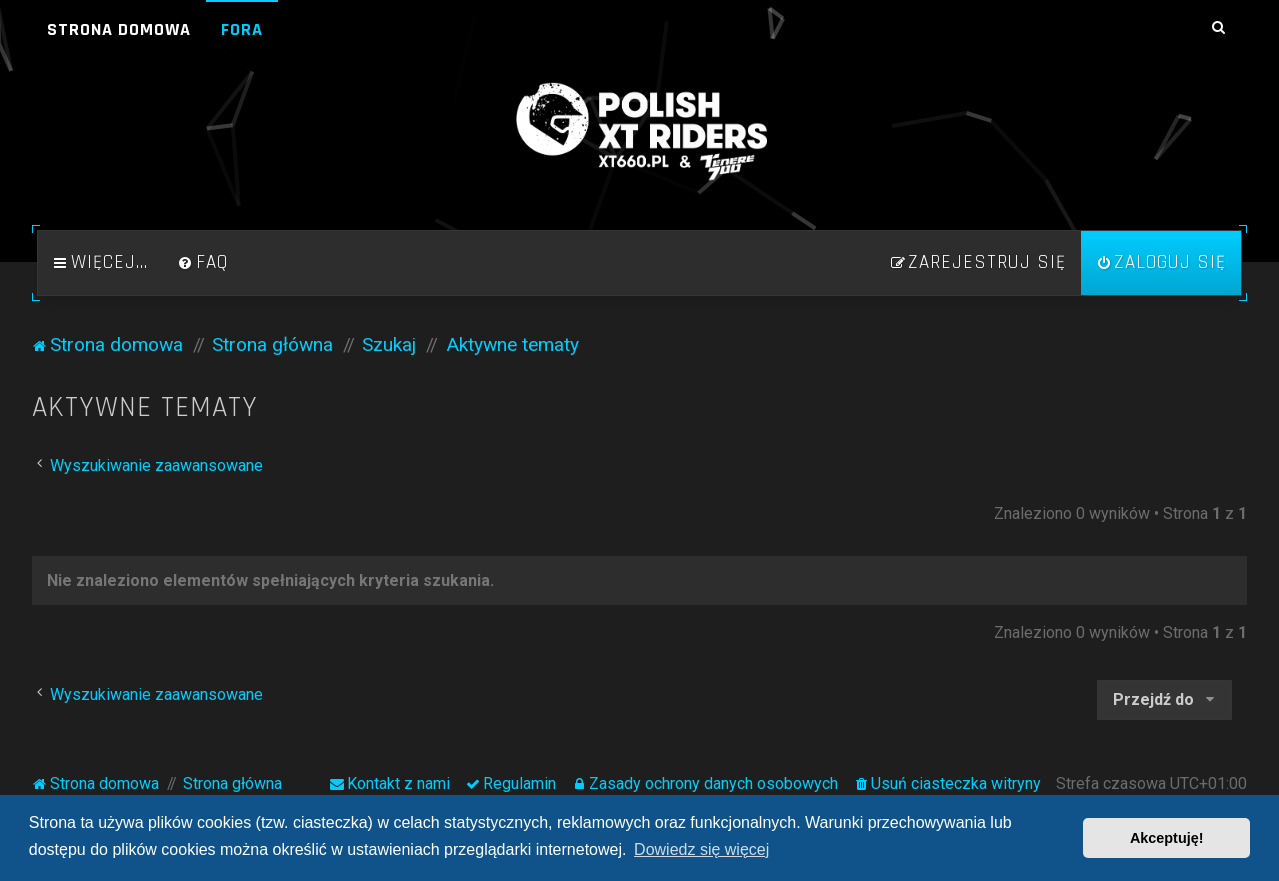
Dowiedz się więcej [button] (701, 849)
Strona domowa (119, 29)
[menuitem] (203, 263)
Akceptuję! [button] (1167, 838)
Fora (242, 29)
